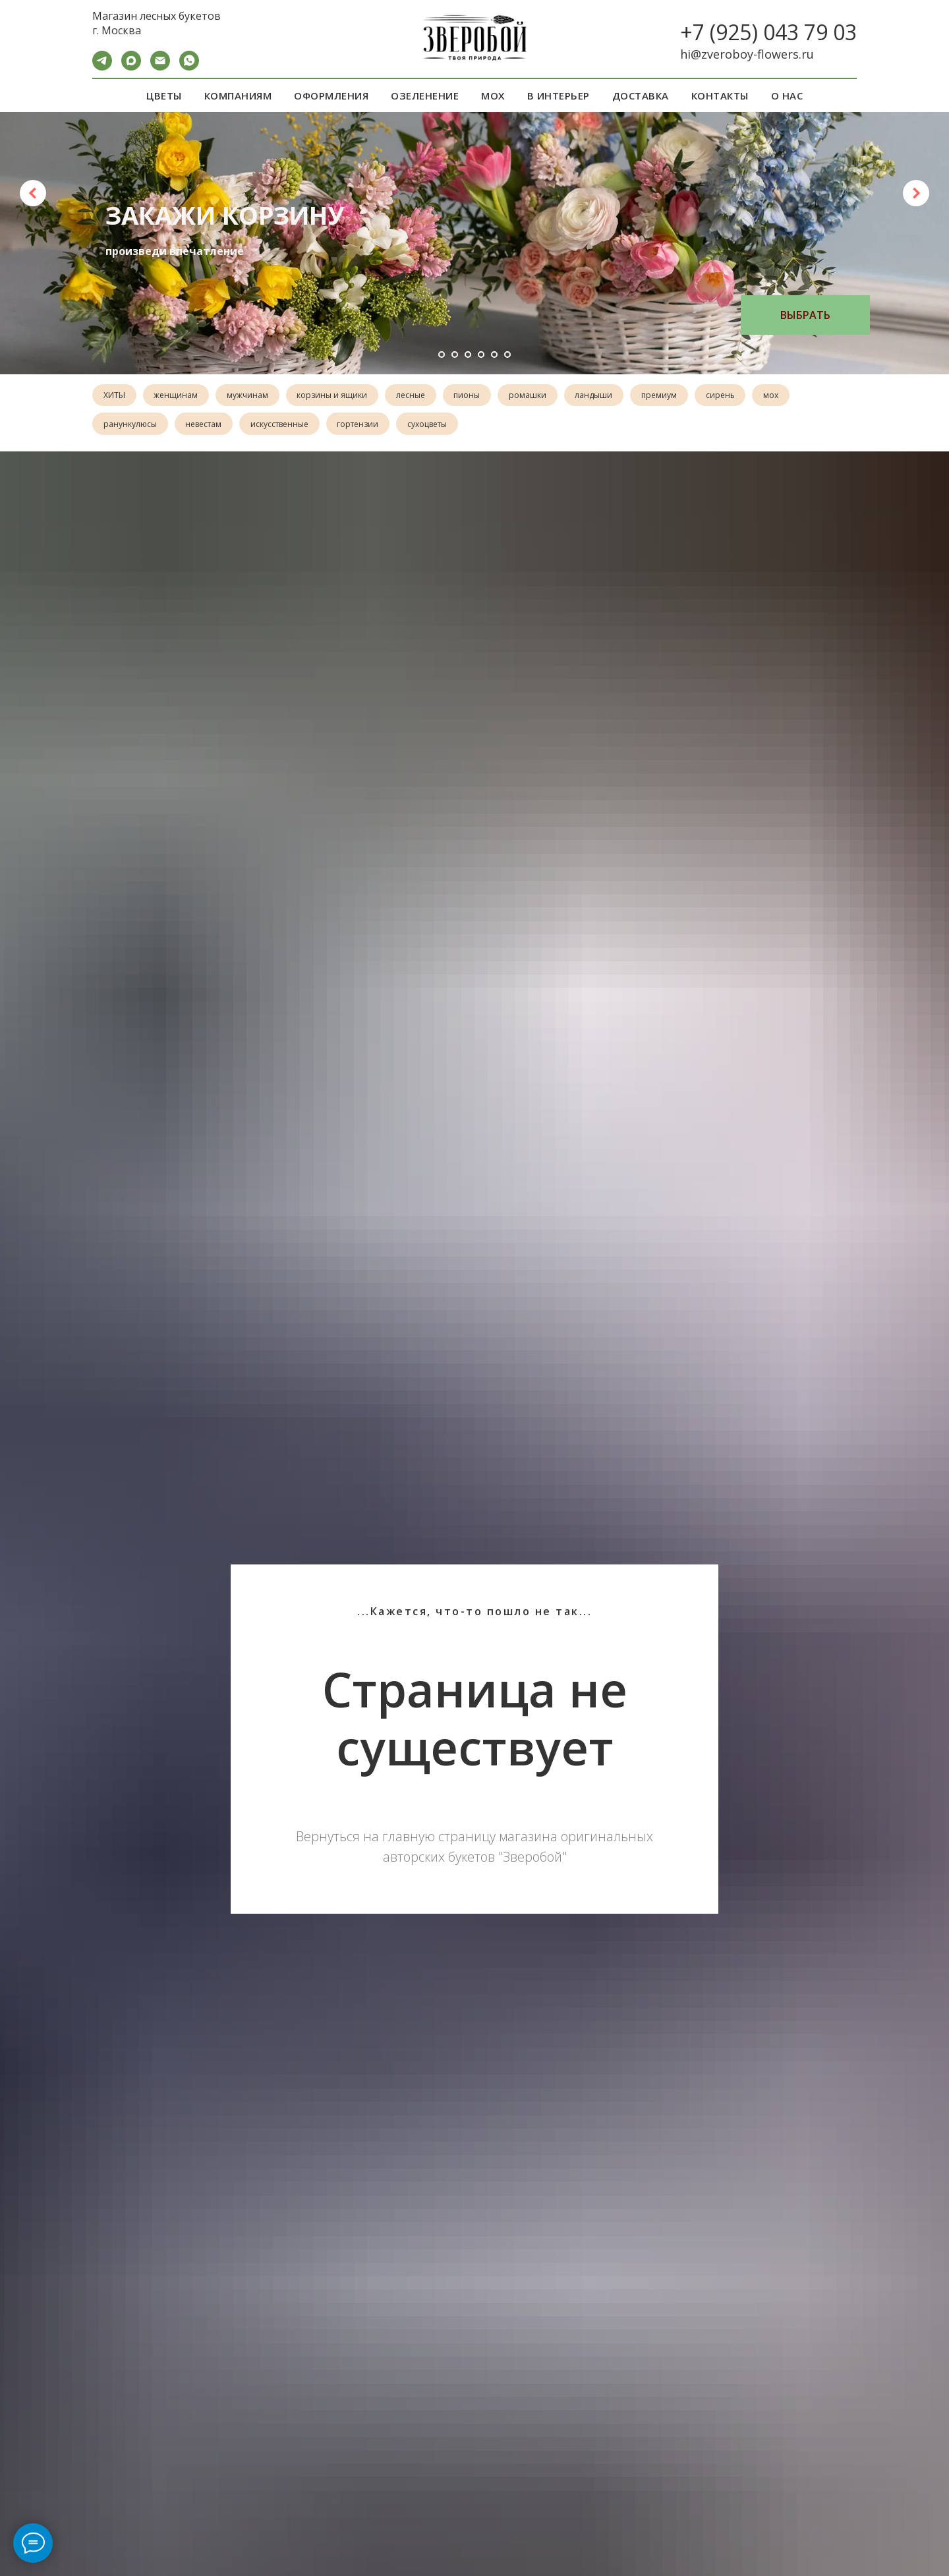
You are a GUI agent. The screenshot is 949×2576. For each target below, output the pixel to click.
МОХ (493, 95)
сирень (735, 395)
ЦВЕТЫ (164, 95)
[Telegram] (102, 66)
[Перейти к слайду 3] (468, 354)
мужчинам (251, 395)
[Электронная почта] (160, 66)
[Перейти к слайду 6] (507, 354)
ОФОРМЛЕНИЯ (331, 95)
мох (787, 395)
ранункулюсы (131, 425)
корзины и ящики (337, 395)
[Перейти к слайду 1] (441, 354)
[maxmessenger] (131, 66)
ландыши (606, 395)
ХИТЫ (115, 395)
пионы (476, 395)
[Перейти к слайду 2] (454, 354)
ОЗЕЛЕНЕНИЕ (425, 95)
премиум (673, 395)
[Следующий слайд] (916, 193)
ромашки (538, 395)
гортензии (363, 425)
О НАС (787, 95)
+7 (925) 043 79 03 (768, 32)
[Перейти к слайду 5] (494, 354)
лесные (417, 395)
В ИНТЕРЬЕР (558, 95)
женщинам (178, 395)
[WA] (189, 66)
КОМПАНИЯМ (238, 95)
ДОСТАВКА (640, 95)
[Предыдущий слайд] (33, 193)
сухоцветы (434, 425)
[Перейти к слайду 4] (481, 354)
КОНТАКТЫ (720, 95)
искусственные (283, 425)
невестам (206, 425)
